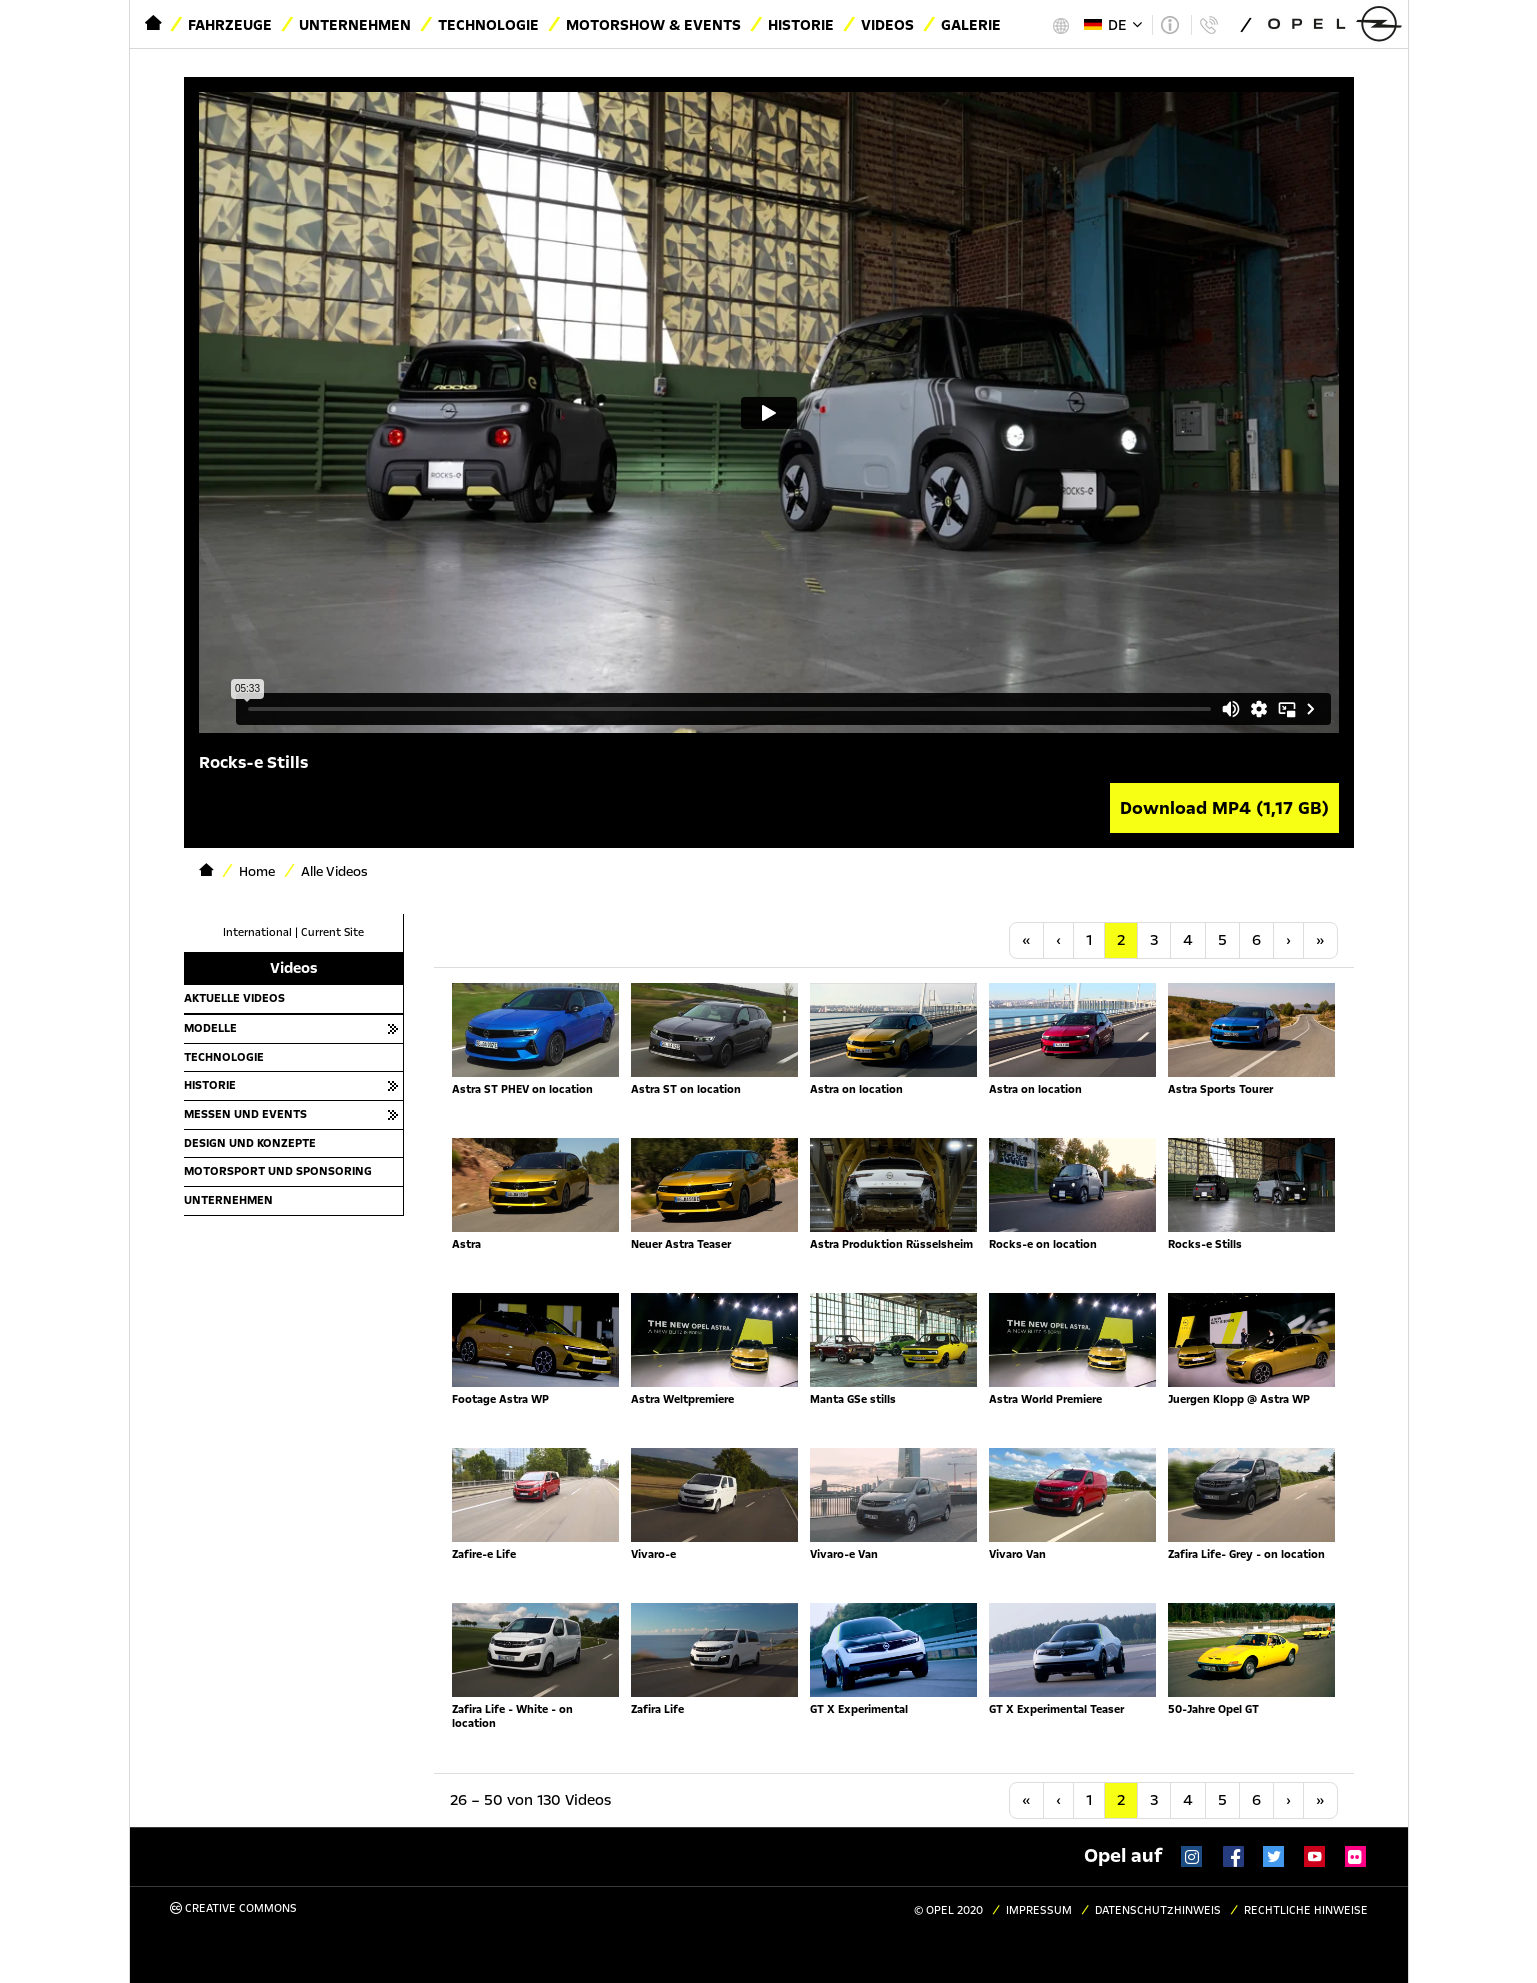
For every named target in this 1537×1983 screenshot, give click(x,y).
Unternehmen (355, 25)
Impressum (1039, 1910)
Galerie (971, 25)
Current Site (332, 932)
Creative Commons (233, 1908)
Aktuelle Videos (234, 998)
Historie (801, 25)
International (257, 932)
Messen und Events (245, 1114)
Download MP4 (1224, 808)
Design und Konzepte (250, 1143)
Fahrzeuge (230, 25)
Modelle (210, 1028)
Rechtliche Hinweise (1306, 1910)
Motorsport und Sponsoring (278, 1171)
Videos (887, 25)
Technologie (488, 25)
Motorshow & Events (653, 25)
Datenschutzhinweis (1158, 1910)
